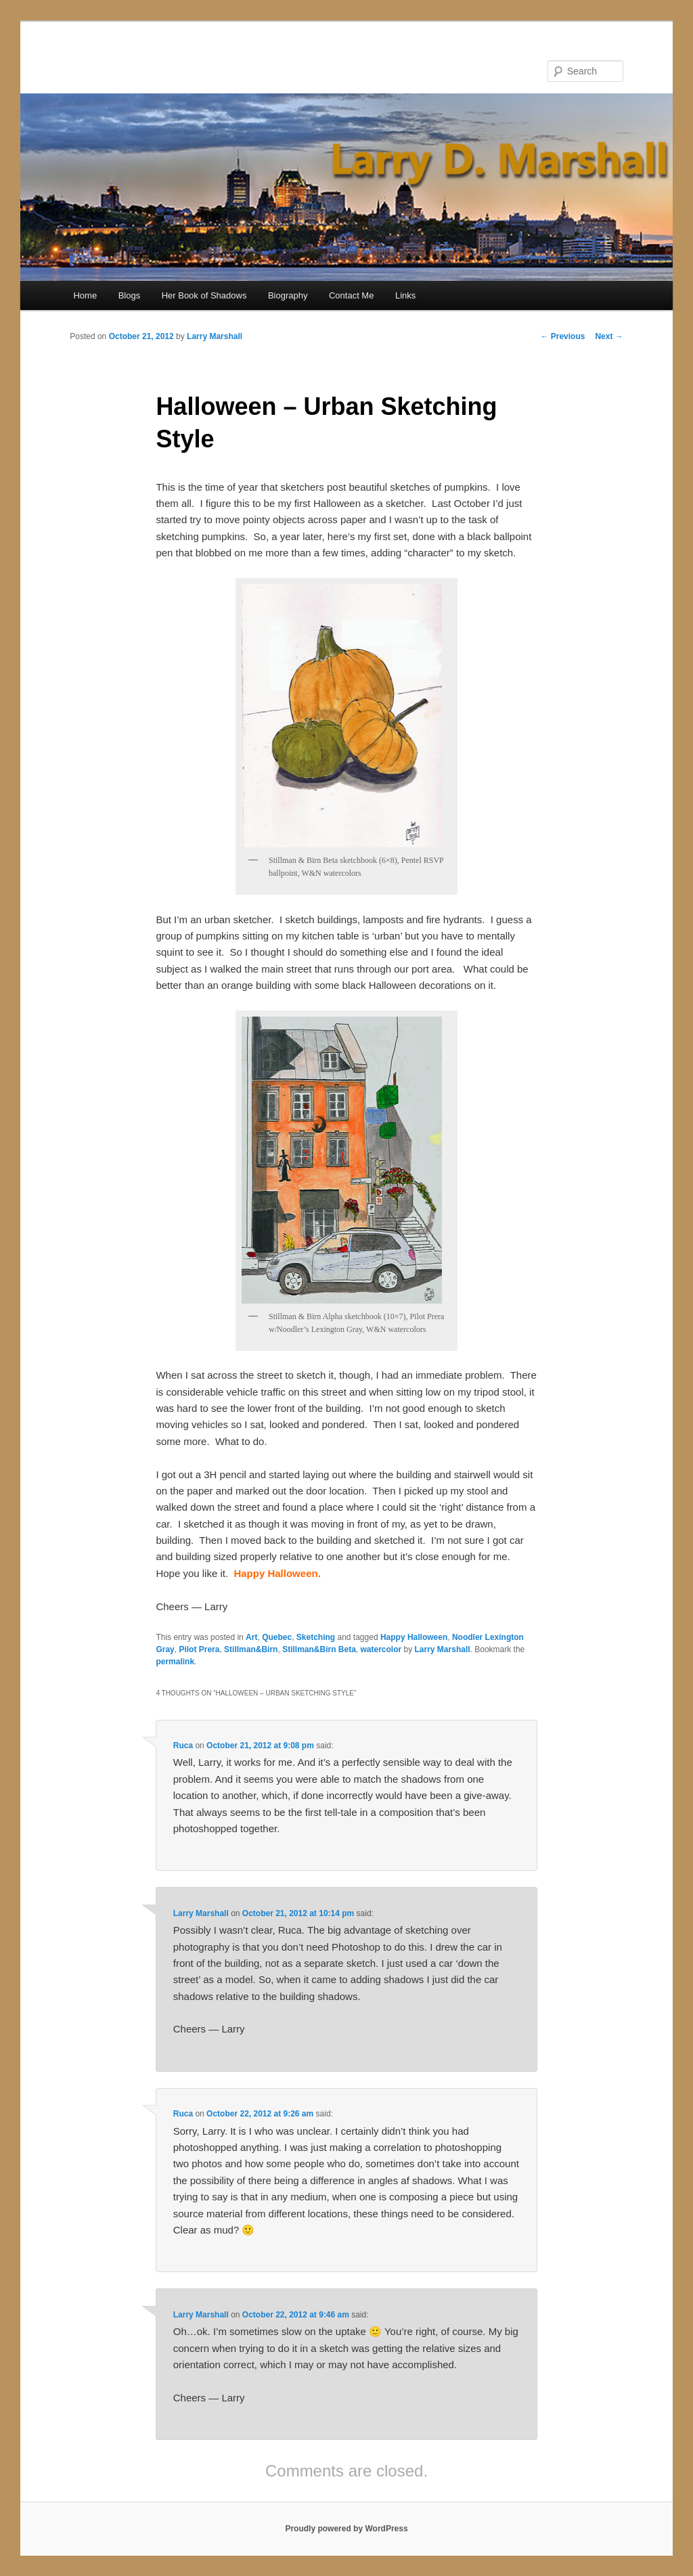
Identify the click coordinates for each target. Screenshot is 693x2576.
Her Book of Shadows (204, 295)
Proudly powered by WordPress (346, 2528)
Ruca (183, 1745)
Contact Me (351, 295)
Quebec (277, 1637)
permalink (175, 1661)
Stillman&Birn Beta (319, 1649)
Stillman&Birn (250, 1649)
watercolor (380, 1649)
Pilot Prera (199, 1649)
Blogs (129, 295)
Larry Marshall (214, 336)
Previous (562, 336)
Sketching (315, 1637)
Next (609, 336)
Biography (288, 295)
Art (251, 1637)
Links (405, 295)
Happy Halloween (413, 1637)
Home (85, 295)
